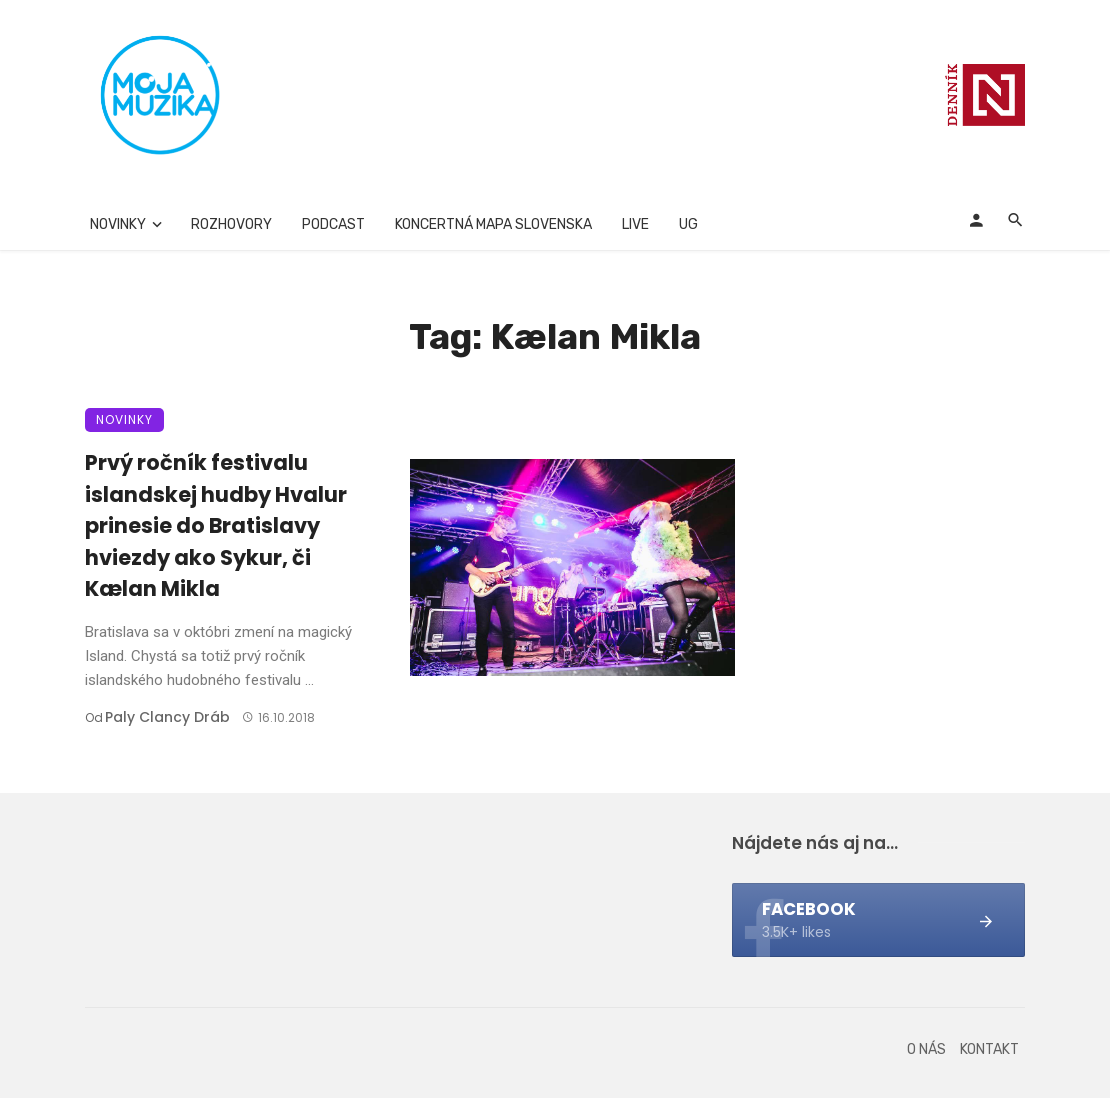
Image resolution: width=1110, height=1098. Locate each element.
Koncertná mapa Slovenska (493, 224)
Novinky (118, 224)
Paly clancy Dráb (167, 717)
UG (688, 224)
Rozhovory (231, 224)
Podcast (333, 224)
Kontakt (989, 1049)
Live (635, 224)
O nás (926, 1049)
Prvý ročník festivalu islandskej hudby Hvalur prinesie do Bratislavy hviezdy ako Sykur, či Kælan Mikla (216, 525)
